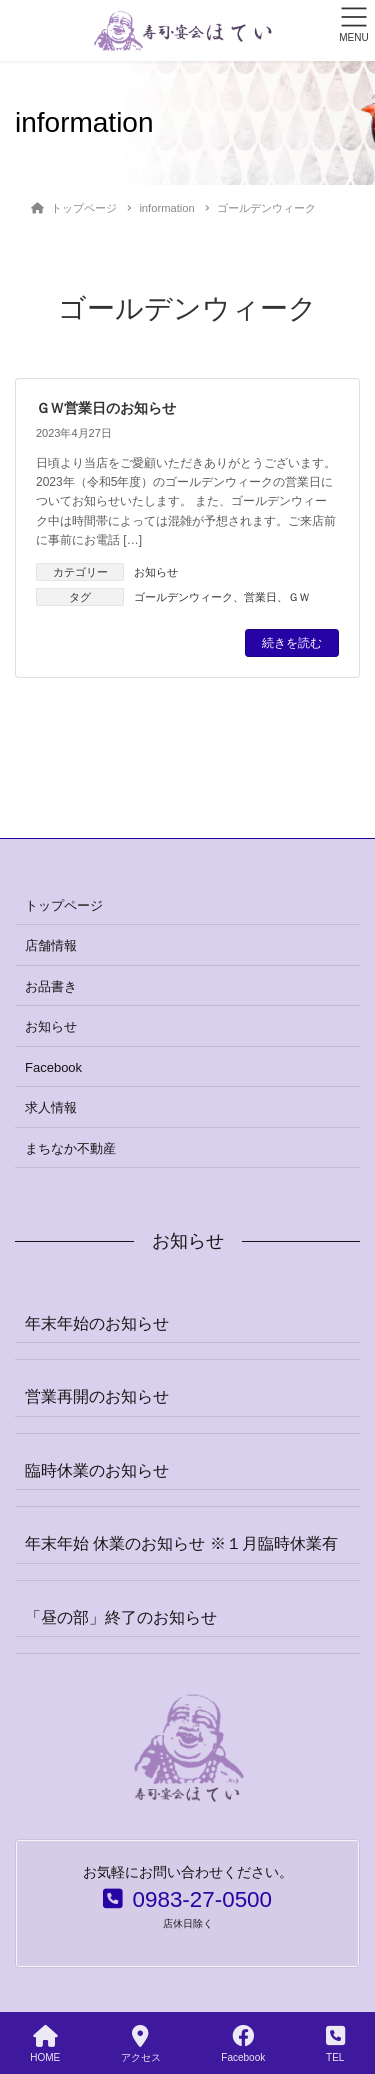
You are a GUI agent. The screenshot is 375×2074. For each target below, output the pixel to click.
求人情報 (51, 1107)
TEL (335, 2044)
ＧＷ (299, 597)
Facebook (53, 1067)
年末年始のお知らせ (97, 1323)
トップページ (64, 905)
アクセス (141, 2044)
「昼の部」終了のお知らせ (121, 1617)
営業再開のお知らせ (97, 1396)
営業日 (260, 597)
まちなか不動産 (70, 1148)
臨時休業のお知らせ (97, 1470)
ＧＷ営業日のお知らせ (106, 408)
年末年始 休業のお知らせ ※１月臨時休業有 (181, 1543)
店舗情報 (51, 945)
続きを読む (292, 643)
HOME (45, 2044)
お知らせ (156, 572)
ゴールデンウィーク (183, 597)
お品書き (51, 986)
